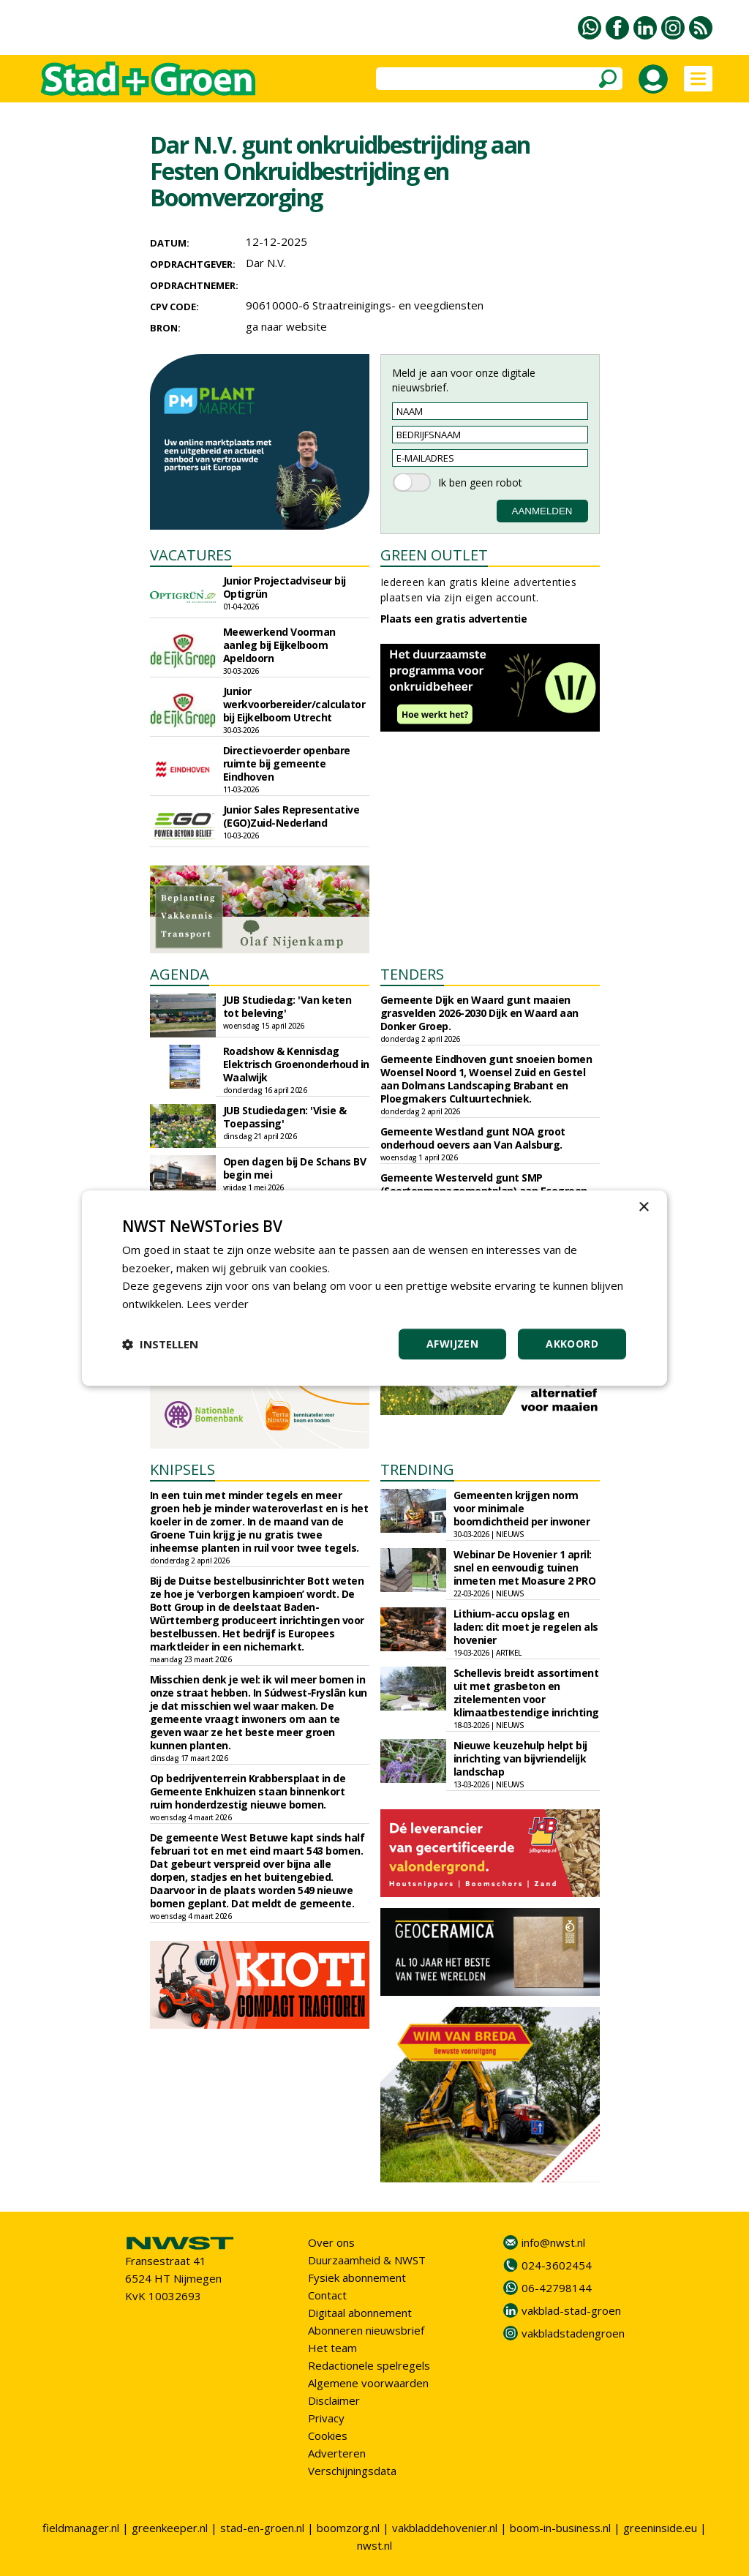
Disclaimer (334, 2400)
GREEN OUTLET (434, 555)
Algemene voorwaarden (368, 2383)
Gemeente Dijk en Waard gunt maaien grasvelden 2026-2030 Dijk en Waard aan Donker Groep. (479, 1013)
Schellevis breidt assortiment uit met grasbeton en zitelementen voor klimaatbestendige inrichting (526, 1692)
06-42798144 (557, 2287)
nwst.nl (374, 2545)
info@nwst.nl (553, 2242)
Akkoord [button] (572, 1344)
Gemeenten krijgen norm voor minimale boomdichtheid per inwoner (521, 1508)
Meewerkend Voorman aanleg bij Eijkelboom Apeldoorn (279, 645)
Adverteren (337, 2453)
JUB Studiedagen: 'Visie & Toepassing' (285, 1116)
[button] (160, 1344)
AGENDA (179, 974)
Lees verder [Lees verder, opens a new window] (218, 1303)
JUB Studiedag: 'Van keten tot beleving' (287, 1006)
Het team (332, 2347)
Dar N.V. (266, 262)
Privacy (326, 2418)
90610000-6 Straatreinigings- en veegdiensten (364, 305)
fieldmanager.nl (80, 2527)
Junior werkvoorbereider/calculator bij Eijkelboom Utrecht (294, 704)
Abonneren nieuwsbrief (366, 2330)
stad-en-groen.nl (262, 2527)
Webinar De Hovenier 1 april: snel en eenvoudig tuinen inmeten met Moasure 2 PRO (524, 1567)
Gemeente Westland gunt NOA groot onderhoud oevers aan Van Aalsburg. (472, 1138)
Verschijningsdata (352, 2470)
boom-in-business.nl (560, 2527)
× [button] (643, 1207)
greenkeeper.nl (170, 2527)
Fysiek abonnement (357, 2277)
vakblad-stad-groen (571, 2310)
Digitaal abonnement (360, 2312)
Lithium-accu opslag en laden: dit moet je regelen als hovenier (525, 1627)
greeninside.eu (660, 2527)
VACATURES (191, 555)
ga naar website (286, 326)
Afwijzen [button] (452, 1344)
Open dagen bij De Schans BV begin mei (294, 1168)
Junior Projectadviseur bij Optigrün (284, 587)
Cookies (327, 2435)
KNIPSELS (182, 1469)
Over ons (331, 2242)
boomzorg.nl (348, 2527)
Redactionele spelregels (369, 2365)
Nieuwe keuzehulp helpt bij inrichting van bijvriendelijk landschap (520, 1758)
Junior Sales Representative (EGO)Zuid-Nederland (291, 816)
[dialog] (374, 1288)
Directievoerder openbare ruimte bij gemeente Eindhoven (286, 763)
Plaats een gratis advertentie (453, 619)
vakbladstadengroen (573, 2333)
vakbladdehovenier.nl (444, 2527)
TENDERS (412, 974)
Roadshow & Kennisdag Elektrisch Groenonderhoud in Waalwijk (296, 1064)
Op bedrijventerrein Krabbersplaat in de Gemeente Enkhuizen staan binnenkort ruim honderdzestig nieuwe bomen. (248, 1791)
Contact (327, 2295)
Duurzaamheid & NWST (367, 2260)
